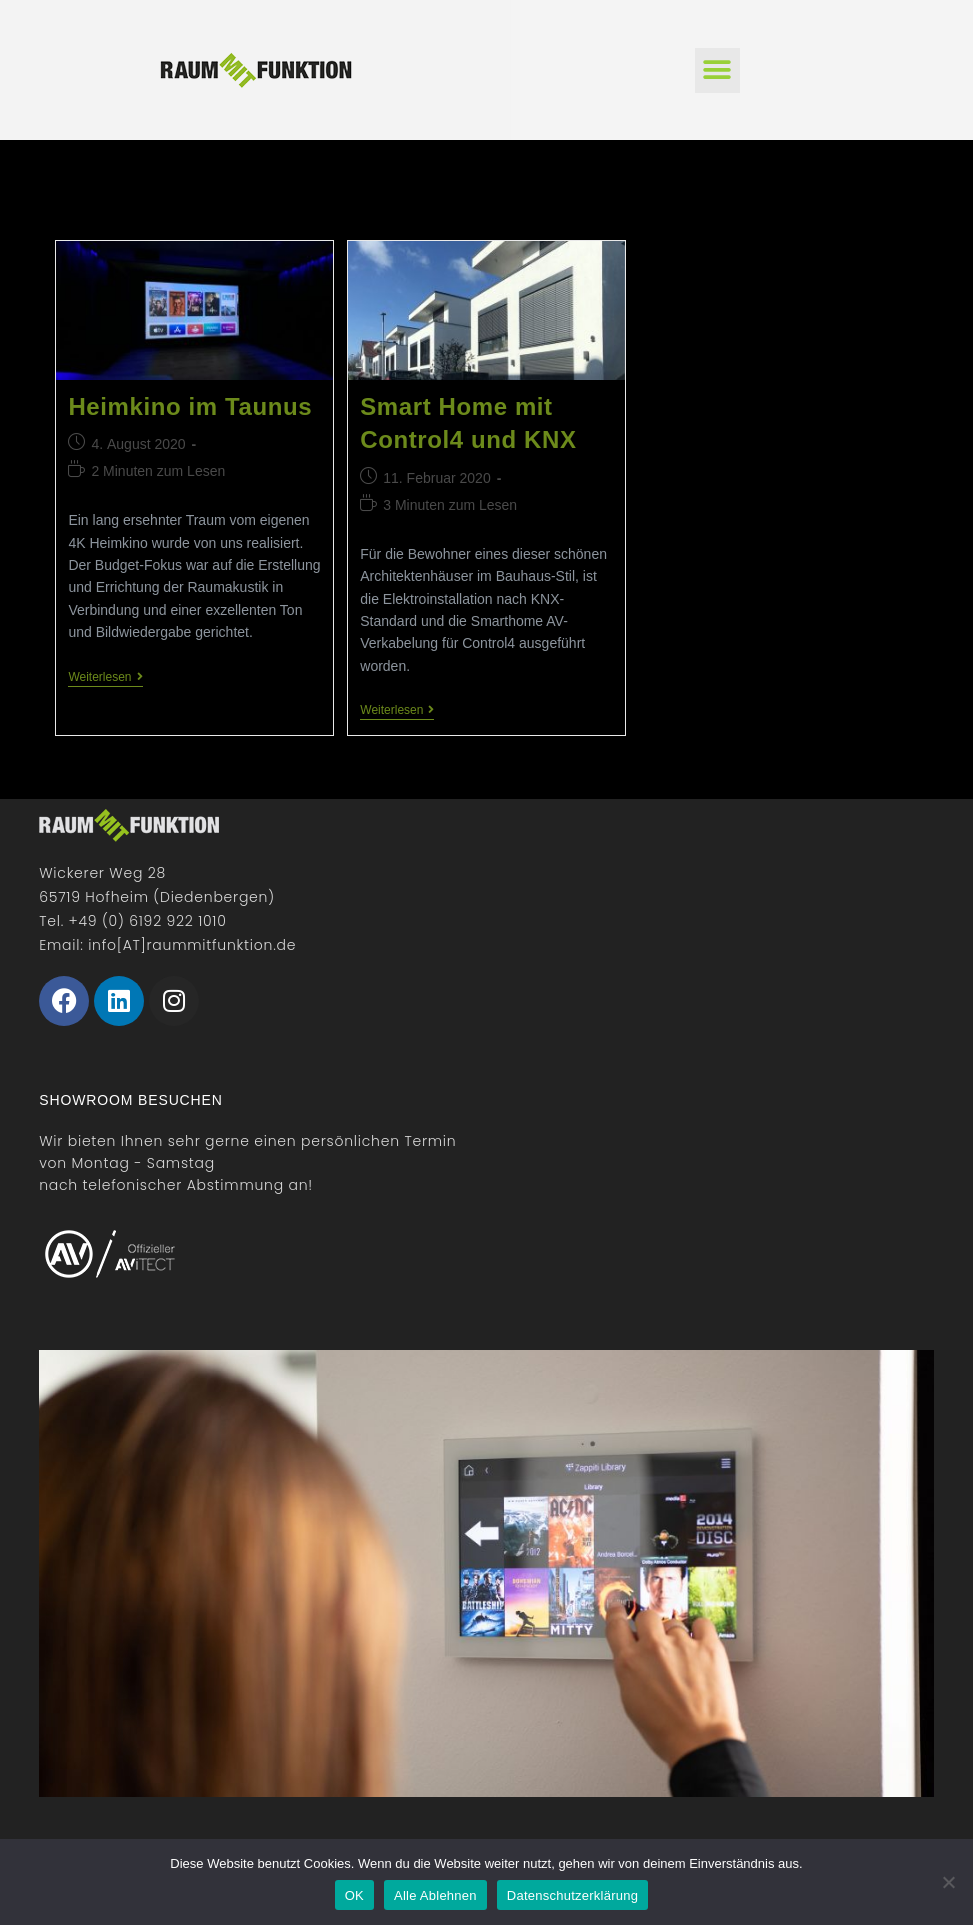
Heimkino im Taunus (190, 406)
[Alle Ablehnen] (948, 1882)
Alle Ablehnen (435, 1895)
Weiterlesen (105, 677)
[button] (717, 70)
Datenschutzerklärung (572, 1895)
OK (354, 1895)
